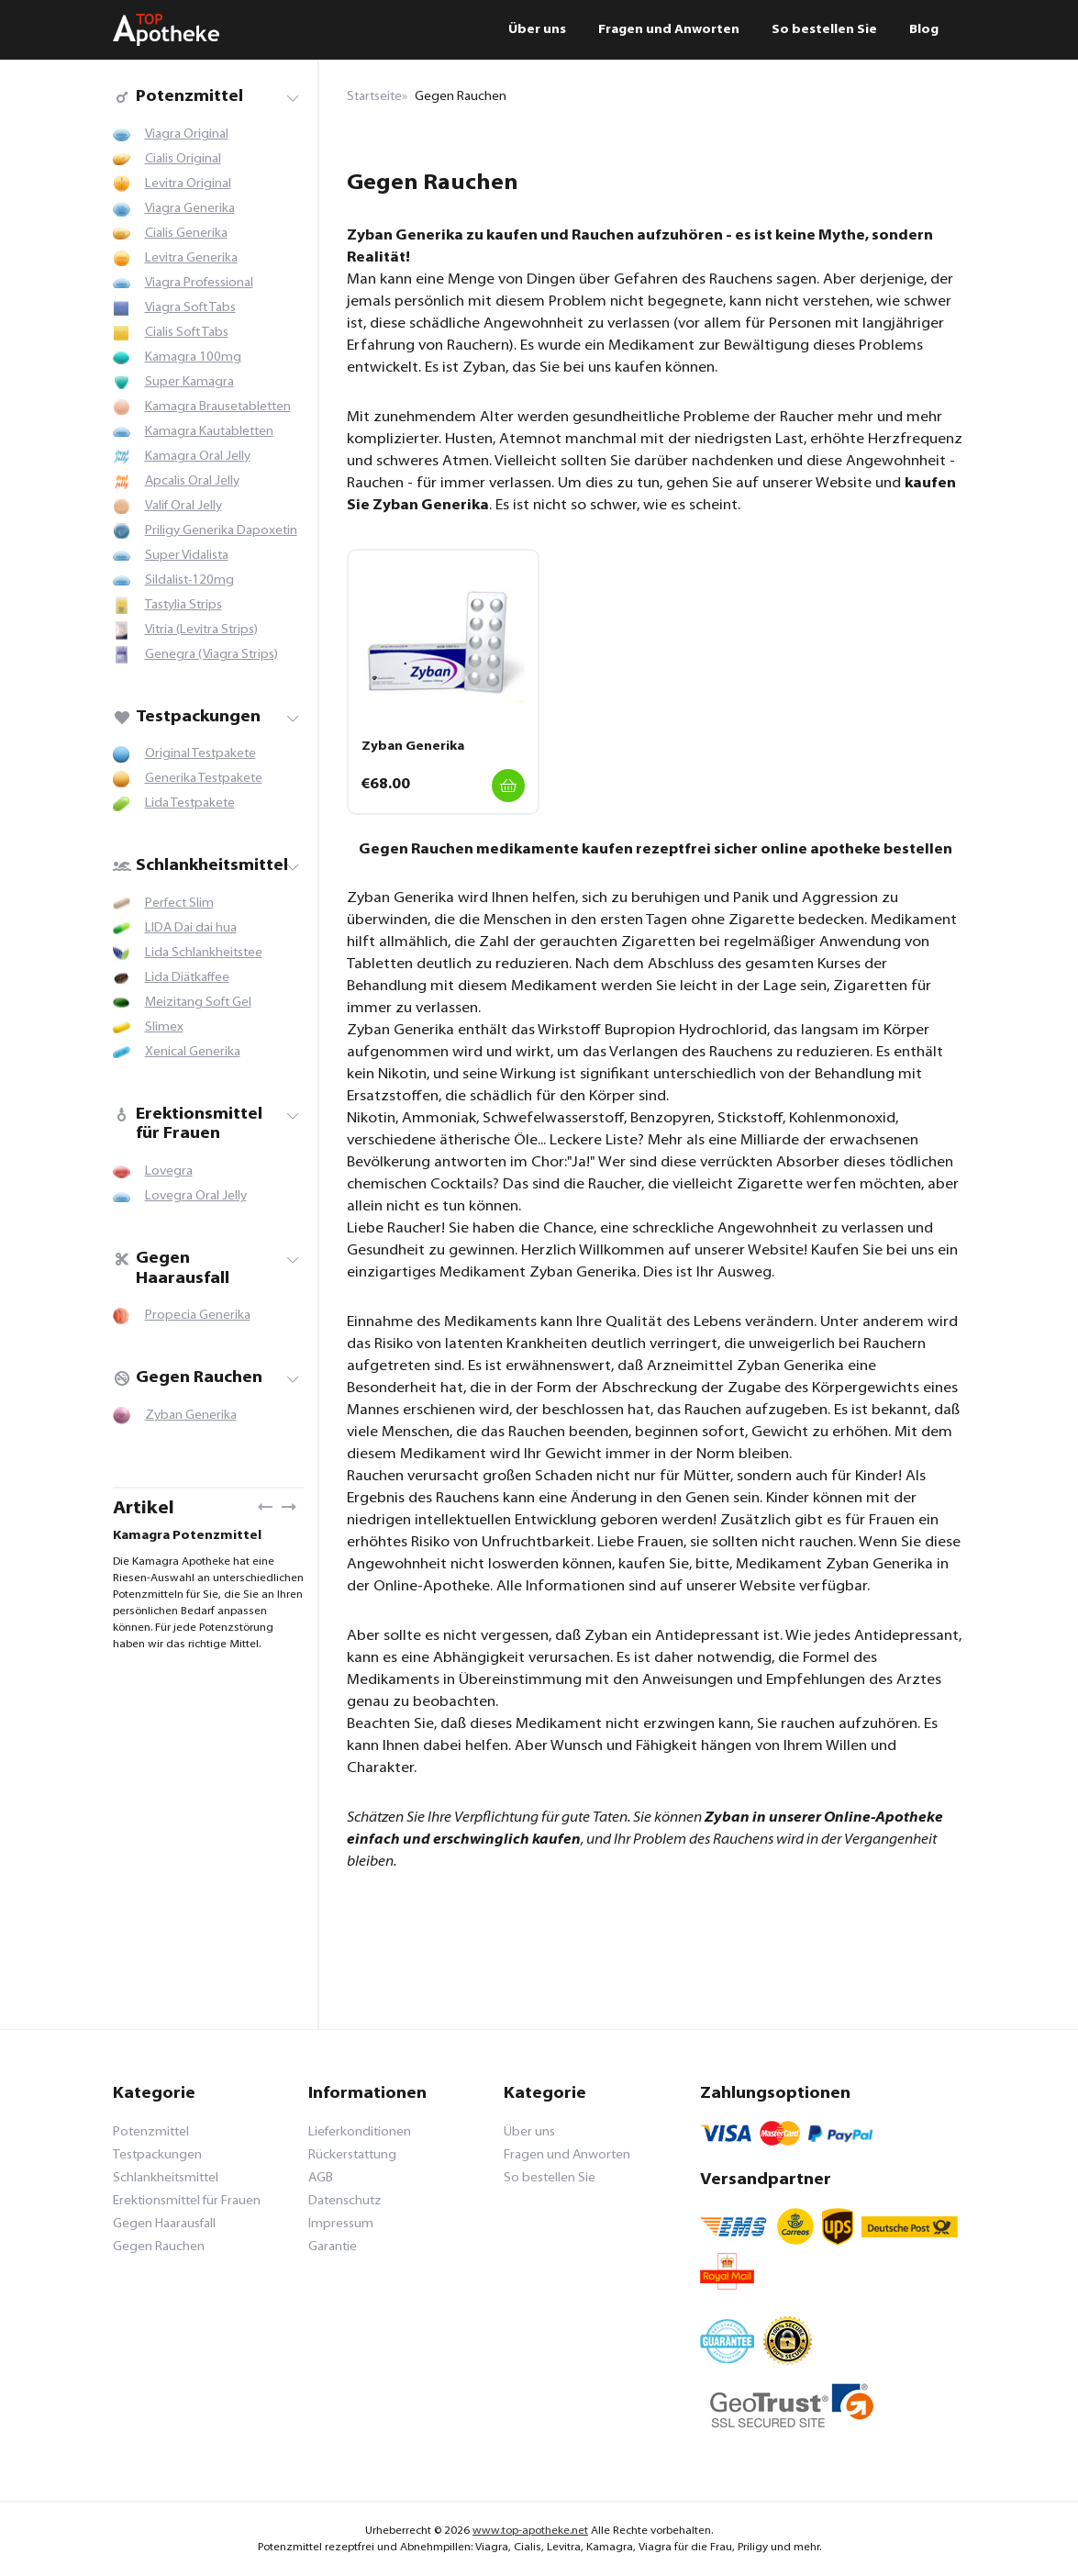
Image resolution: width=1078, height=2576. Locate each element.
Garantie (332, 2247)
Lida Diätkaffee (187, 978)
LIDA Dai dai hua (191, 928)
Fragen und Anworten (668, 30)
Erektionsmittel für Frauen (187, 1124)
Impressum (340, 2224)
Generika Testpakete (203, 779)
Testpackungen (187, 717)
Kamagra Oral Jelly (197, 456)
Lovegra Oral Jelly (196, 1196)
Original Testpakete (200, 754)
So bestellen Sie (824, 30)
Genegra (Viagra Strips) (211, 655)
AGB (320, 2178)
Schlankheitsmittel (200, 866)
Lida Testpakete (190, 803)
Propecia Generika (197, 1315)
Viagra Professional (199, 283)
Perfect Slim (179, 903)
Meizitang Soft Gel (198, 1002)
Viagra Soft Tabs (190, 308)
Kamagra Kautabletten (209, 432)
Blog (924, 30)
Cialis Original (183, 159)
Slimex (164, 1027)
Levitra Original (188, 184)
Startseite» (377, 97)
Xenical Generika (192, 1052)
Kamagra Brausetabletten (218, 407)
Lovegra (169, 1171)
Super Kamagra (189, 382)
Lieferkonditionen (359, 2132)
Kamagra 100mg (193, 357)
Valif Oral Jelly (183, 506)
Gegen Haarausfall (171, 1269)
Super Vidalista (186, 556)
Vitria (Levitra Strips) (201, 630)
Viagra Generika (190, 209)
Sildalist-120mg (189, 580)
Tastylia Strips (183, 605)
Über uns (537, 30)
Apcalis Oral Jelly (192, 481)
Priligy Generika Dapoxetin (221, 531)
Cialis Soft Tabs (186, 333)
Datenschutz (345, 2201)
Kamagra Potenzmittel (187, 1536)
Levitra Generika (191, 258)
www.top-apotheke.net (530, 2531)
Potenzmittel (178, 97)
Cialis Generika (186, 233)
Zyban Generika (191, 1415)
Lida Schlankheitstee (203, 953)
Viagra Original (186, 134)
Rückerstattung (352, 2155)
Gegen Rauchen (187, 1378)
